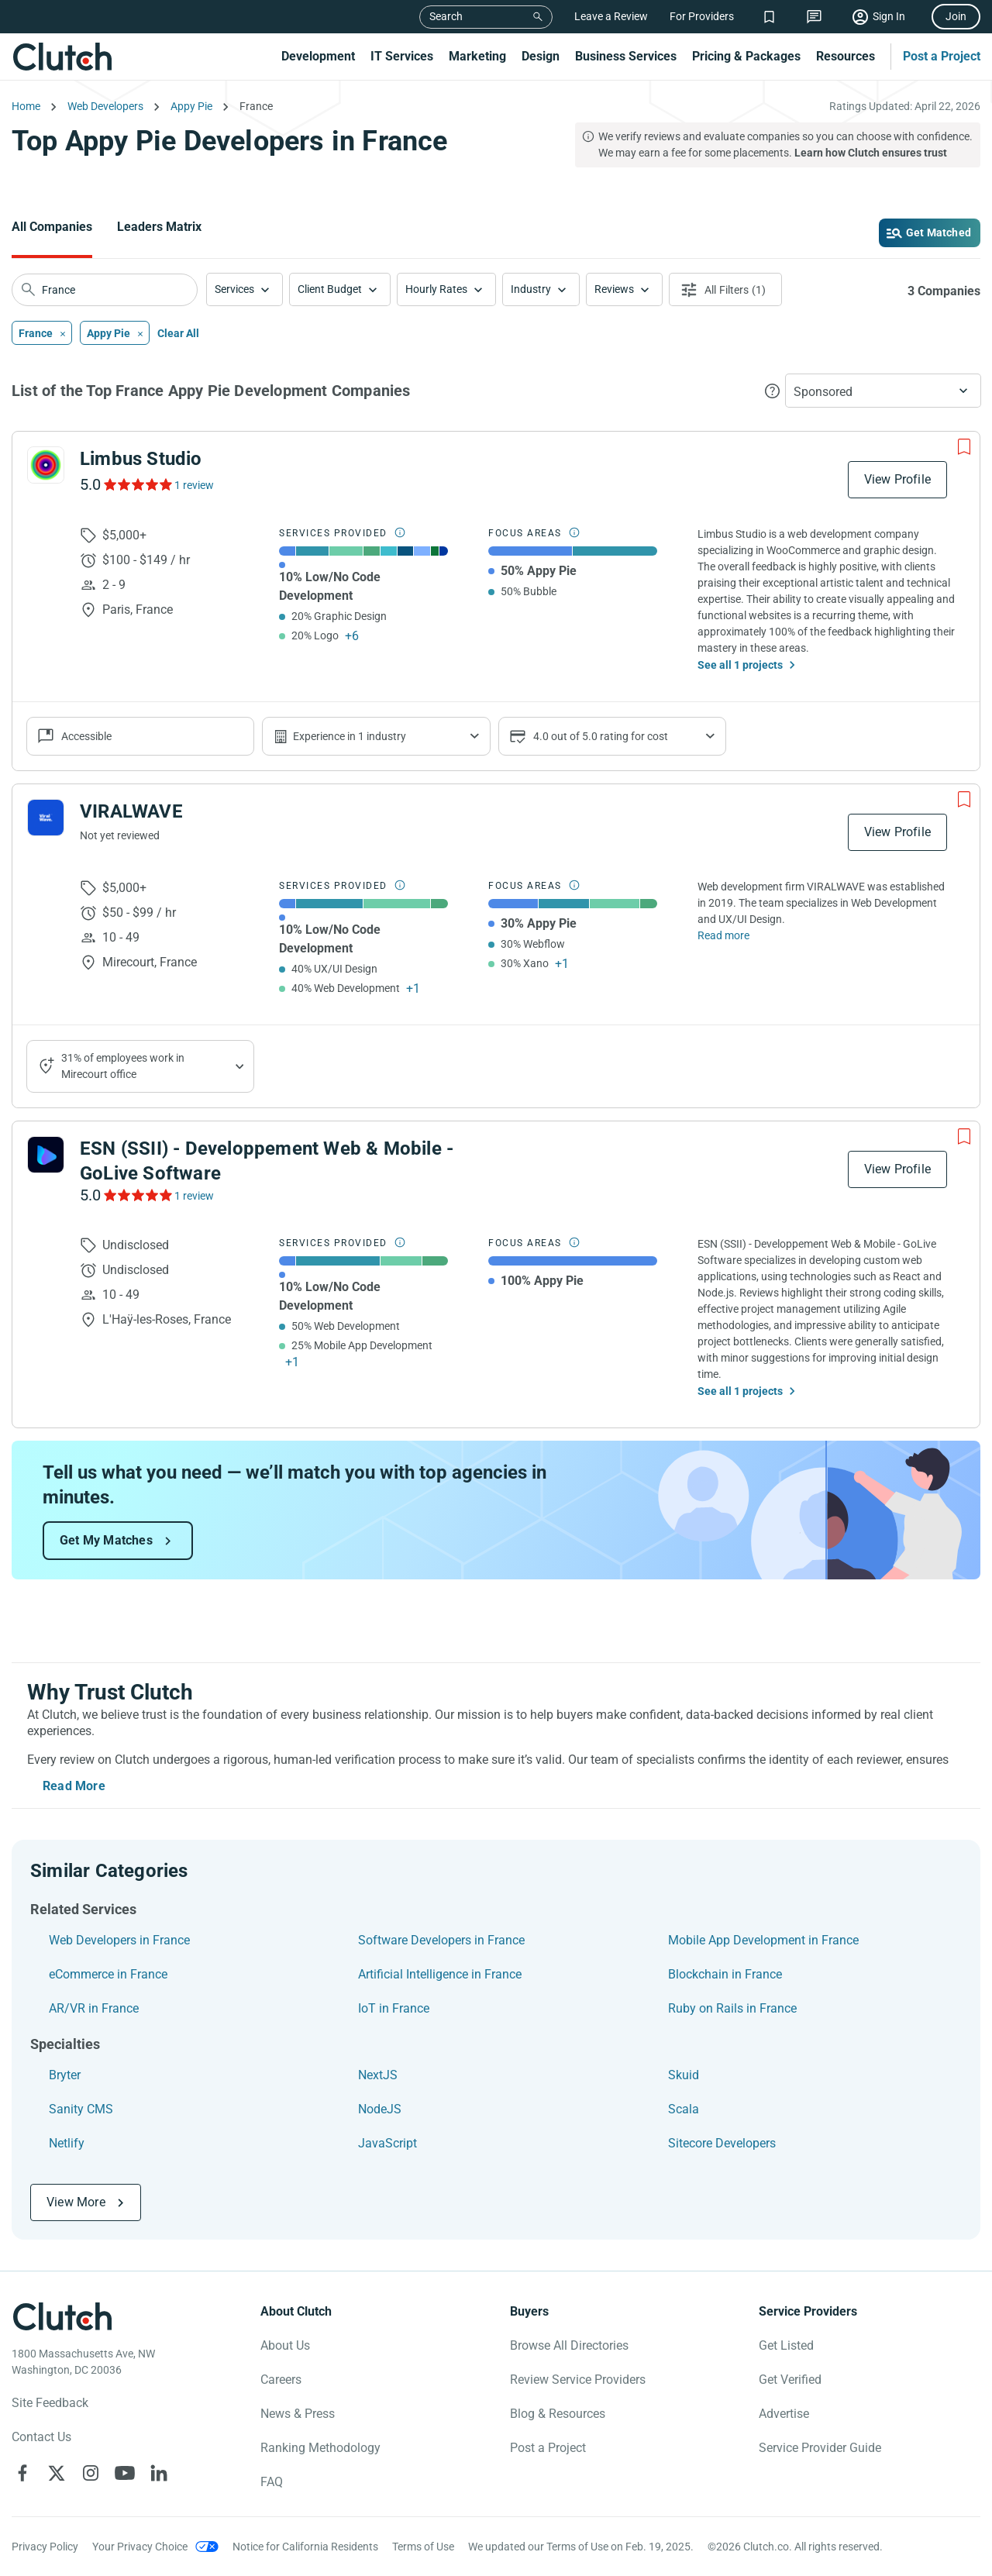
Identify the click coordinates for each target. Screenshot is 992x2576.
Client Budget (330, 289)
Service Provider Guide (820, 2447)
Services (234, 289)
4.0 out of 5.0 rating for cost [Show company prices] (600, 736)
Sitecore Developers (722, 2143)
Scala (683, 2109)
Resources (845, 56)
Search (446, 16)
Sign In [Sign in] (889, 16)
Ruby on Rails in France (732, 2008)
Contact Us (41, 2437)
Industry (531, 289)
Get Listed (786, 2345)
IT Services (401, 56)
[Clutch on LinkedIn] (159, 2473)
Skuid (683, 2075)
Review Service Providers (578, 2379)
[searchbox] (105, 290)
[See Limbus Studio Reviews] (136, 484)
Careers (280, 2379)
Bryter (65, 2075)
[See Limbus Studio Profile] (45, 465)
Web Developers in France (119, 1940)
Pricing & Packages (746, 56)
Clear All (178, 333)
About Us (285, 2345)
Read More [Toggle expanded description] (74, 1786)
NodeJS (379, 2109)
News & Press (297, 2413)
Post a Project (941, 56)
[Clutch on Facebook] (22, 2473)
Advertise (784, 2413)
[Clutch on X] (56, 2473)
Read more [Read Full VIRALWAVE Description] (723, 935)
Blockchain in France (725, 1974)
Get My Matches (106, 1540)
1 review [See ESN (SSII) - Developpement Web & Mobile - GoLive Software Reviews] (194, 1196)
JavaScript (387, 2143)
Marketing (477, 56)
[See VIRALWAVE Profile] (45, 817)
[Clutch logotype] (62, 2316)
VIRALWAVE (131, 811)
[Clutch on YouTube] (125, 2473)
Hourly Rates (436, 289)
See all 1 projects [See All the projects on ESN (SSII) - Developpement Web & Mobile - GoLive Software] (740, 1391)
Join (956, 16)
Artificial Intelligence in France (440, 1974)
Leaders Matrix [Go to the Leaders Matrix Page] (159, 226)
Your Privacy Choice (140, 2546)
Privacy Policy (45, 2546)
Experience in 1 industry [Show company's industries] (349, 736)
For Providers (702, 16)
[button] (244, 289)
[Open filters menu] (725, 289)
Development (318, 56)
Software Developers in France (441, 1940)
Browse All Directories (569, 2345)
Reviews (614, 289)
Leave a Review (611, 16)
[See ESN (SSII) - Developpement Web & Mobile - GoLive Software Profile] (45, 1154)
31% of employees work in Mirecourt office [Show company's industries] (122, 1066)
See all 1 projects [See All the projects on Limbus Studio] (740, 665)
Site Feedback (50, 2402)
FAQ (271, 2481)
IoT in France (393, 2008)
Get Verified (790, 2379)
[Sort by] (883, 390)
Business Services (626, 56)
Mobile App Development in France (763, 1940)
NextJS (378, 2075)
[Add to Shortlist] (964, 447)
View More (75, 2202)
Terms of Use (423, 2546)
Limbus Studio (141, 459)
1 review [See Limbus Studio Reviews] (194, 485)
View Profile (897, 479)
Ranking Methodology (320, 2447)
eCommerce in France (108, 1974)
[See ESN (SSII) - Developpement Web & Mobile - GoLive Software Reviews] (136, 1195)
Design (541, 56)
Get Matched (938, 232)
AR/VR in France (94, 2008)
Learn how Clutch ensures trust (870, 152)
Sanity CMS (81, 2109)
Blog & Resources (557, 2413)
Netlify (66, 2143)
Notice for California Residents (305, 2546)
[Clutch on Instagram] (91, 2473)
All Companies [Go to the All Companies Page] (52, 226)
